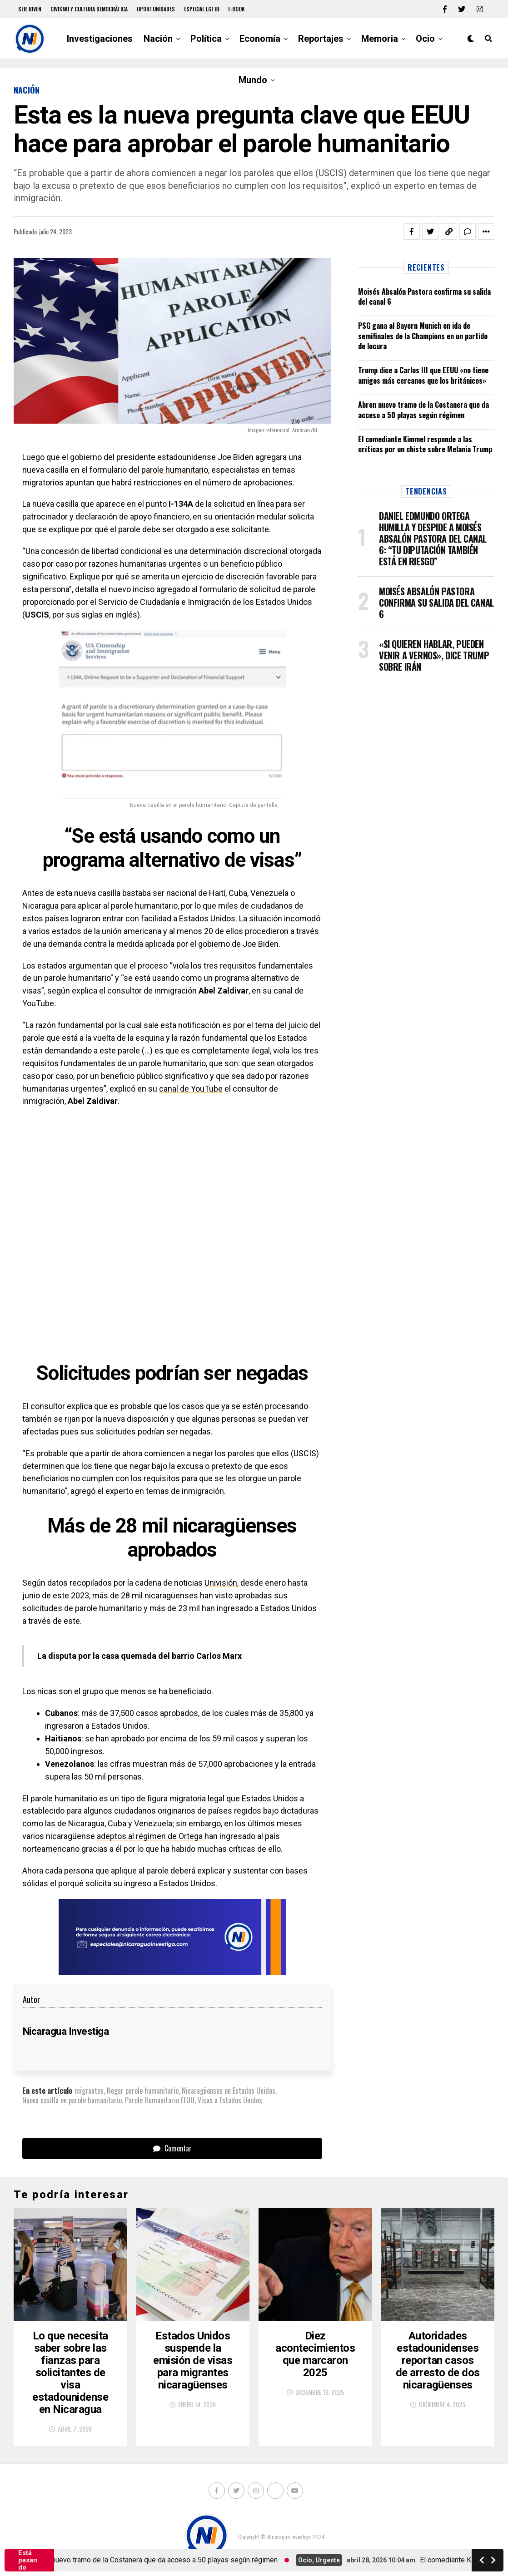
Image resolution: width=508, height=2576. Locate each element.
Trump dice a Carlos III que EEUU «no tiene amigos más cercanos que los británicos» (423, 375)
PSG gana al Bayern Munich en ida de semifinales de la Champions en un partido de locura (423, 335)
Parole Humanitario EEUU (159, 2100)
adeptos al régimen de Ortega (150, 1836)
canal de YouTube (191, 1088)
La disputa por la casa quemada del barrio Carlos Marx (139, 1656)
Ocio (425, 38)
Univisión (220, 1582)
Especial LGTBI (201, 9)
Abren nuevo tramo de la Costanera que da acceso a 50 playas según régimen (423, 409)
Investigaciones (100, 38)
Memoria (379, 38)
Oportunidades (156, 9)
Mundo (253, 79)
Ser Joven (29, 9)
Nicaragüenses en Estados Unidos (228, 2090)
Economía (259, 38)
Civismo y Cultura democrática (89, 9)
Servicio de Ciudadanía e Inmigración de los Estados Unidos (205, 602)
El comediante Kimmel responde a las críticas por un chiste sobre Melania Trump (425, 444)
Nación (158, 38)
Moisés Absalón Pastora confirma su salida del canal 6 (424, 296)
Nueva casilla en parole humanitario (72, 2100)
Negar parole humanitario (143, 2090)
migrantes (89, 2090)
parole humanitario (174, 470)
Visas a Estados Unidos (230, 2100)
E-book (236, 9)
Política (206, 38)
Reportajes (321, 38)
